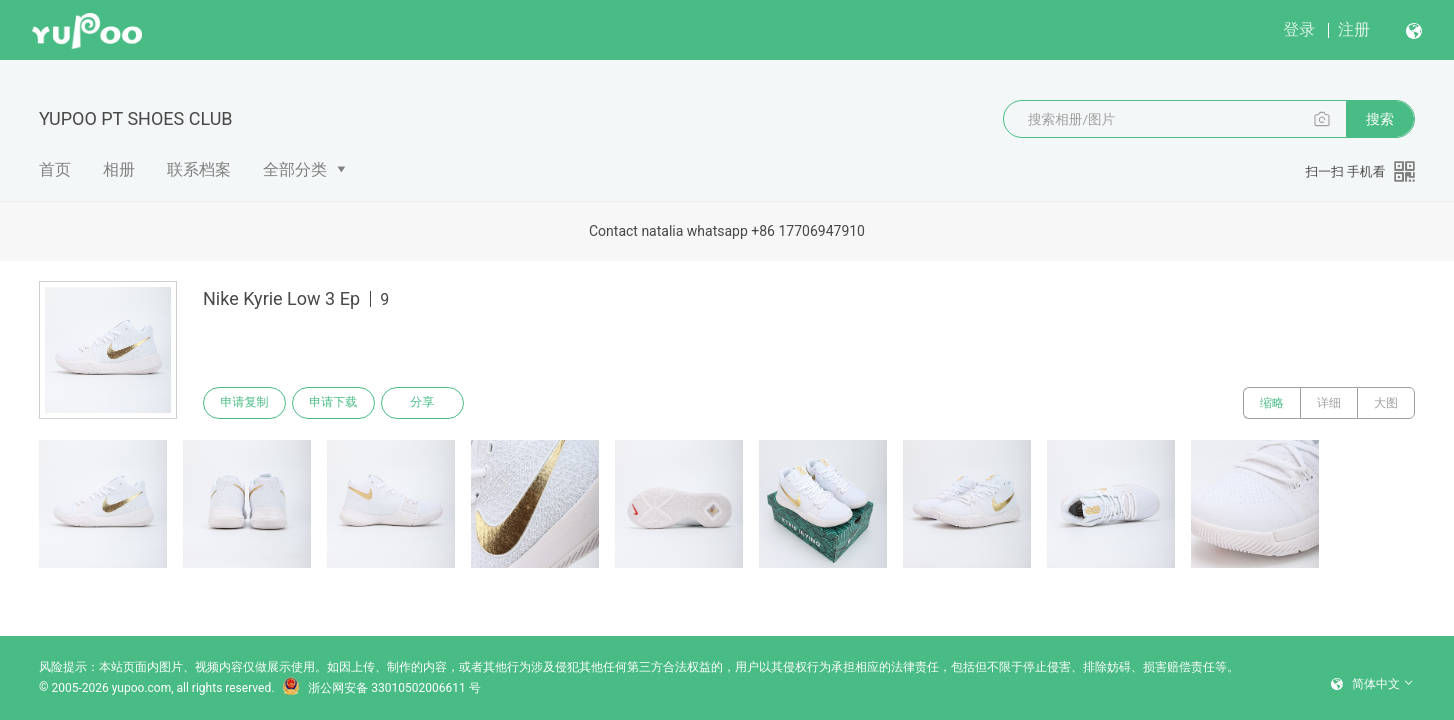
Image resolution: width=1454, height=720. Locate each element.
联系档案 (199, 169)
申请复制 (245, 403)
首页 (55, 169)
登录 (1299, 29)
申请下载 (335, 403)
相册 (119, 169)
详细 (1329, 403)
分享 (425, 403)
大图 (1386, 403)
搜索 (1380, 119)
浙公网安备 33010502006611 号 (381, 688)
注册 (1354, 29)
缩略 (1272, 403)
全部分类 (295, 169)
